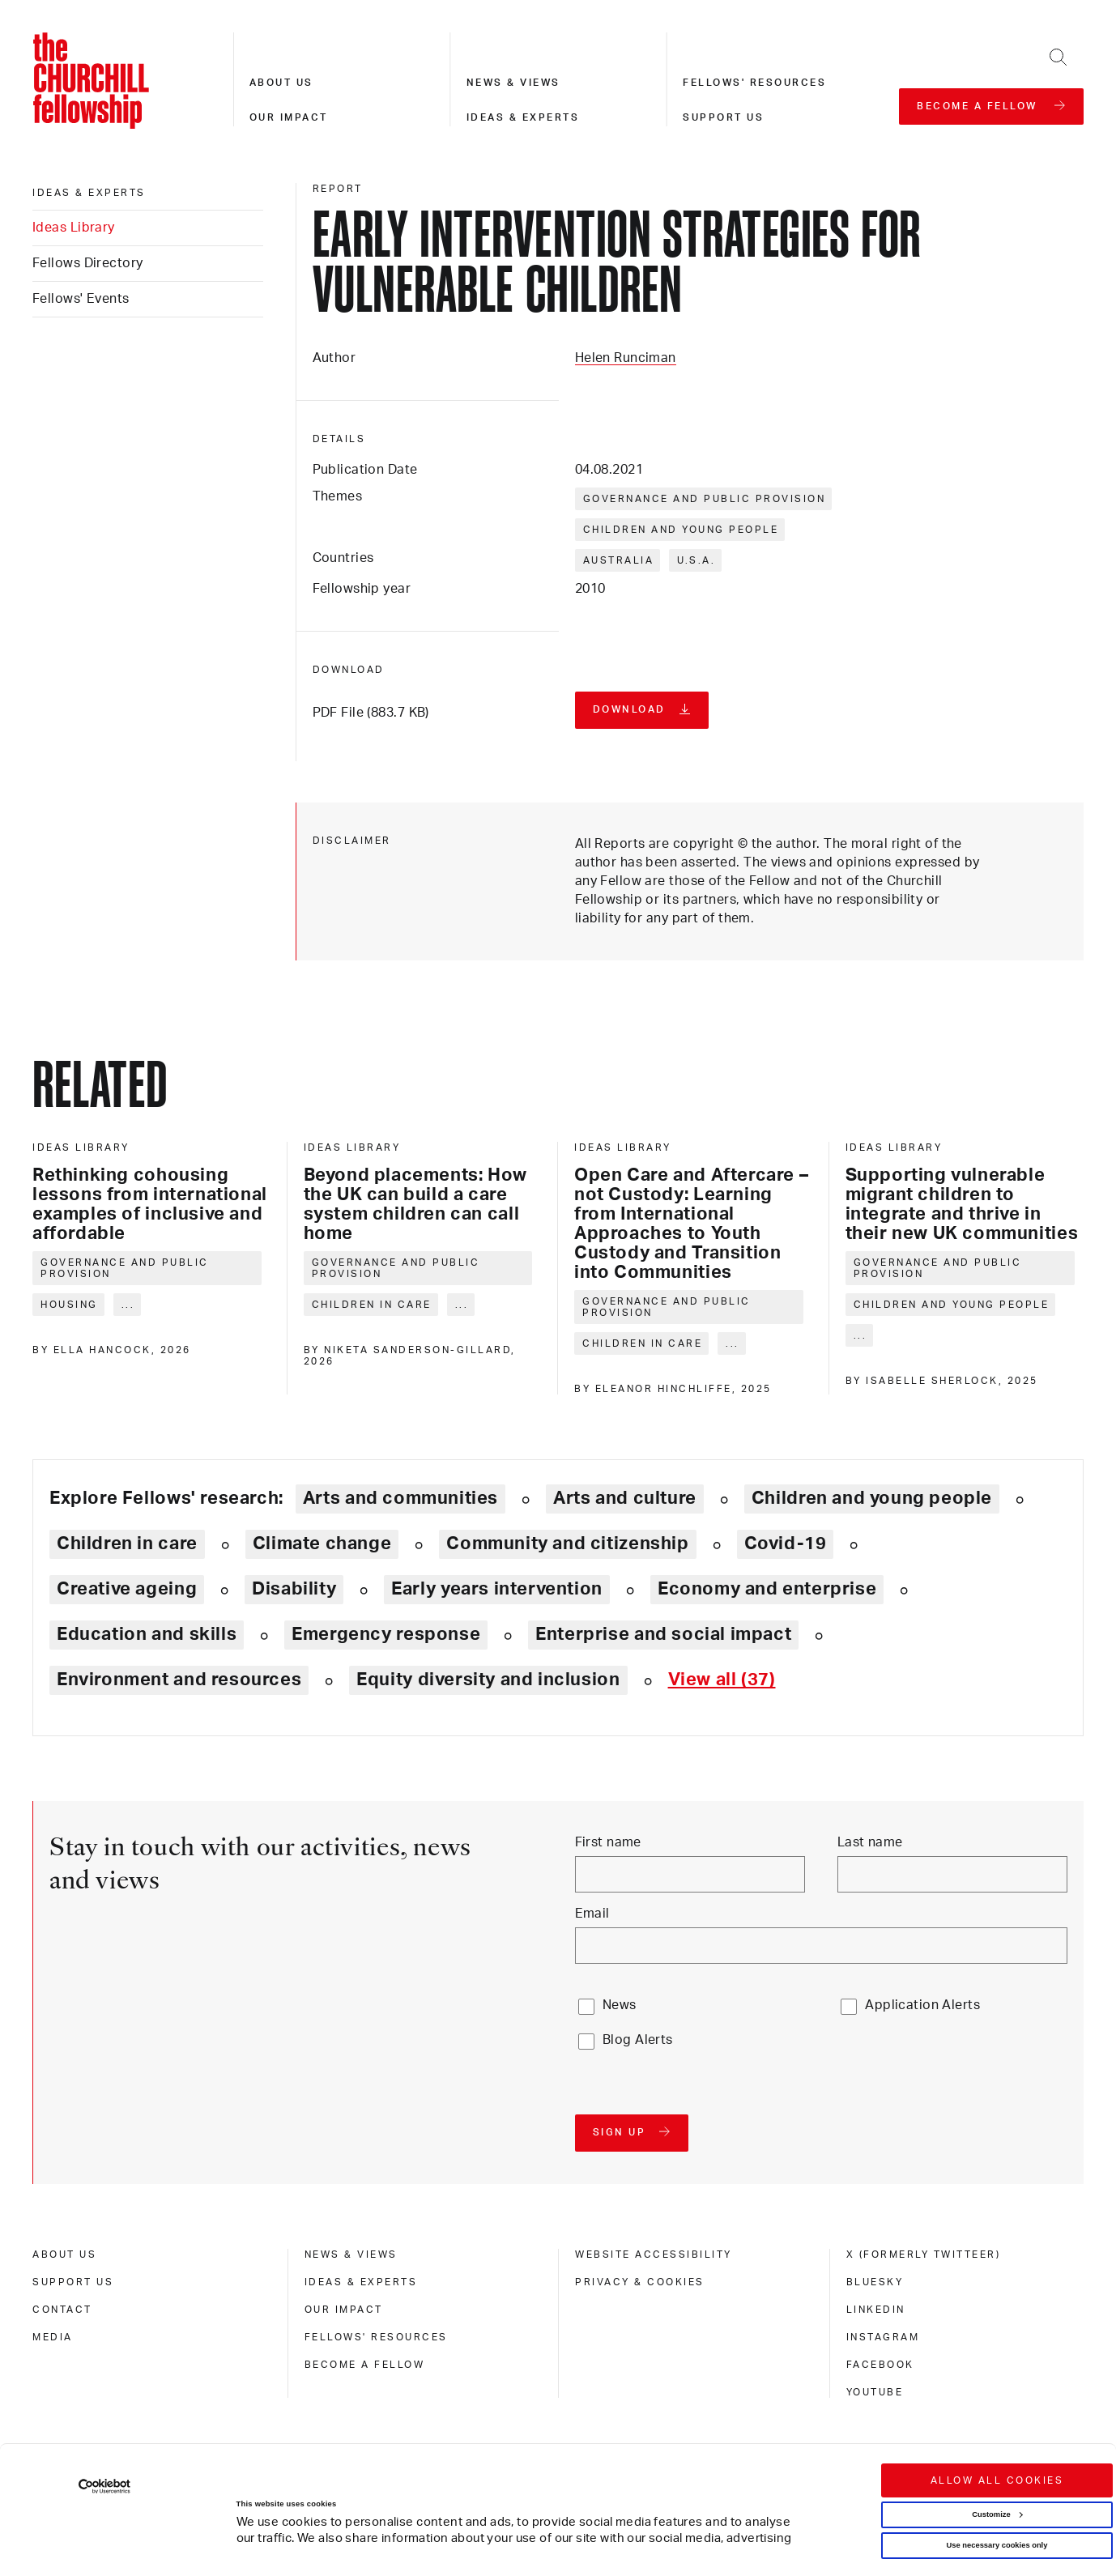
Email (592, 1913)
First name (608, 1842)
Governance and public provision (704, 499)
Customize (997, 2434)
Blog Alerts (638, 2039)
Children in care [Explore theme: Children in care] (127, 1543)
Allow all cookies (997, 2400)
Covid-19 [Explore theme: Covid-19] (785, 1543)
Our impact (288, 117)
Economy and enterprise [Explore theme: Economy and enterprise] (767, 1589)
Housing (69, 1304)
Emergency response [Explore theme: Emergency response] (386, 1634)
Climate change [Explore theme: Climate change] (322, 1543)
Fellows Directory (87, 263)
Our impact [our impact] (344, 2309)
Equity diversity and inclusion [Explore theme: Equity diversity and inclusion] (488, 1679)
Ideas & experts (523, 117)
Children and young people (681, 529)
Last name (870, 1842)
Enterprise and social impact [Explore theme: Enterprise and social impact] (663, 1634)
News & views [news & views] (351, 2254)
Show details (243, 2520)
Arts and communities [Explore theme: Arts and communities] (400, 1498)
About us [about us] (64, 2254)
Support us (723, 117)
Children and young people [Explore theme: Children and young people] (872, 1498)
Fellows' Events (81, 298)
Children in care (372, 1304)
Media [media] (52, 2337)
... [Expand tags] (128, 1304)
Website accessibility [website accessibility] (653, 2254)
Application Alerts (922, 2005)
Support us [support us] (72, 2282)
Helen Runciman (625, 357)
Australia (618, 560)
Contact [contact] (62, 2309)
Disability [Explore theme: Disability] (294, 1589)
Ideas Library (73, 227)
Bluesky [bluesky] (875, 2282)
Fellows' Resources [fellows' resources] (376, 2337)
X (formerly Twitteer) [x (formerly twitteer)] (923, 2254)
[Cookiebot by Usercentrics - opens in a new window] (105, 2406)
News (620, 2005)
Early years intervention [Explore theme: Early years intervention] (497, 1589)
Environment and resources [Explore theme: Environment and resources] (179, 1679)
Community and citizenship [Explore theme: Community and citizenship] (567, 1543)
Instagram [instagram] (883, 2337)
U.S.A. (696, 560)
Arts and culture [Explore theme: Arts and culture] (624, 1498)
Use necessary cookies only (997, 2465)
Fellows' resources (754, 82)
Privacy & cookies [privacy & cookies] (640, 2282)
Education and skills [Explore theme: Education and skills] (146, 1634)
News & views (513, 82)
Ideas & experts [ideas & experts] (89, 193)
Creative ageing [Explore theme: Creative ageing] (127, 1589)
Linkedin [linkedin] (875, 2309)
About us (281, 82)
